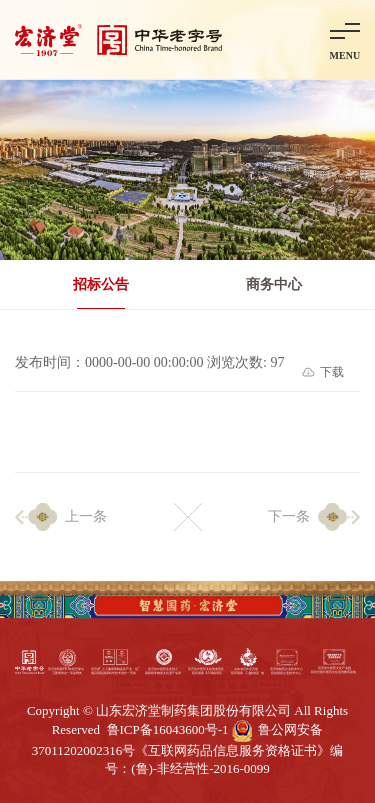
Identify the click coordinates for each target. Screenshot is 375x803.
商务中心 (274, 284)
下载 (332, 372)
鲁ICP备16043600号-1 (168, 729)
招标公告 (101, 284)
